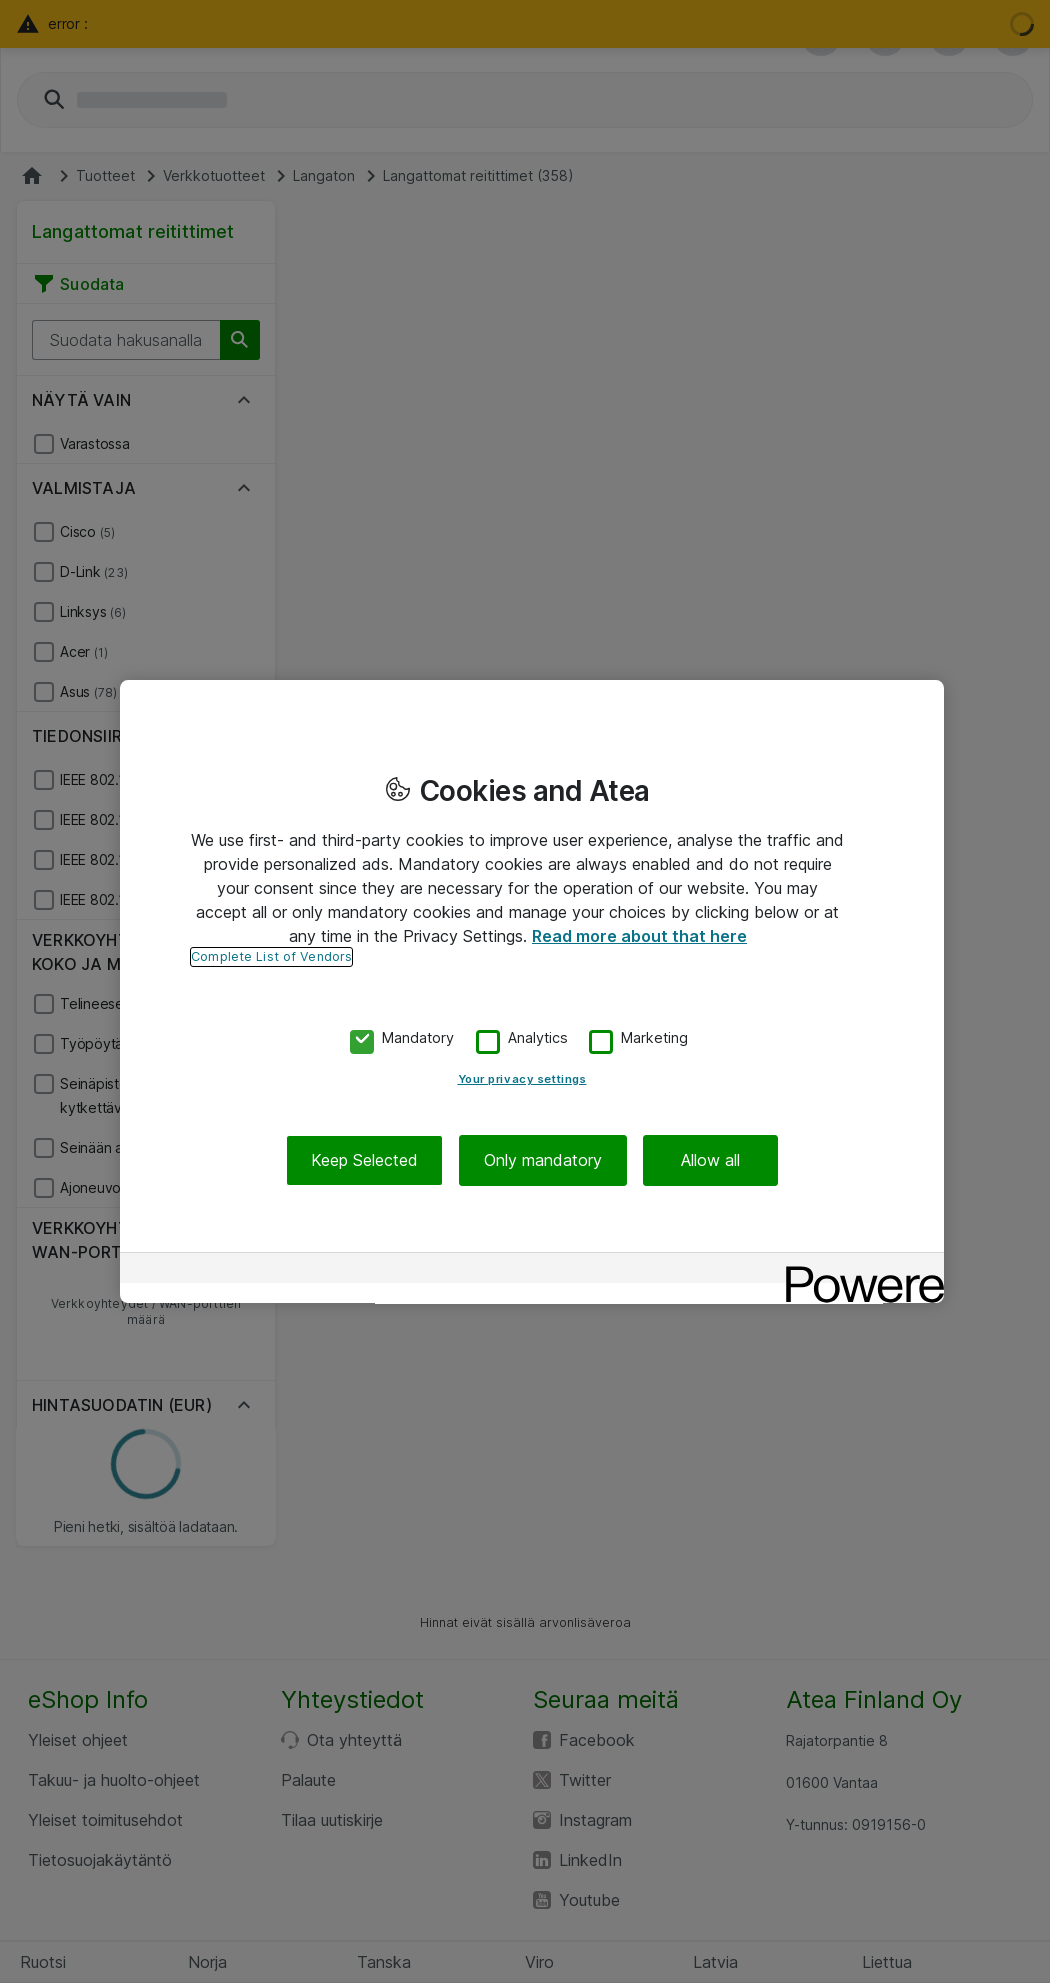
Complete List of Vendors (271, 956)
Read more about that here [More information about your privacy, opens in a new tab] (639, 936)
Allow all (710, 1160)
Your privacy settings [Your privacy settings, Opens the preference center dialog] (522, 1079)
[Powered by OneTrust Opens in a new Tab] (858, 1270)
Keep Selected (364, 1160)
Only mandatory (543, 1160)
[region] (532, 992)
